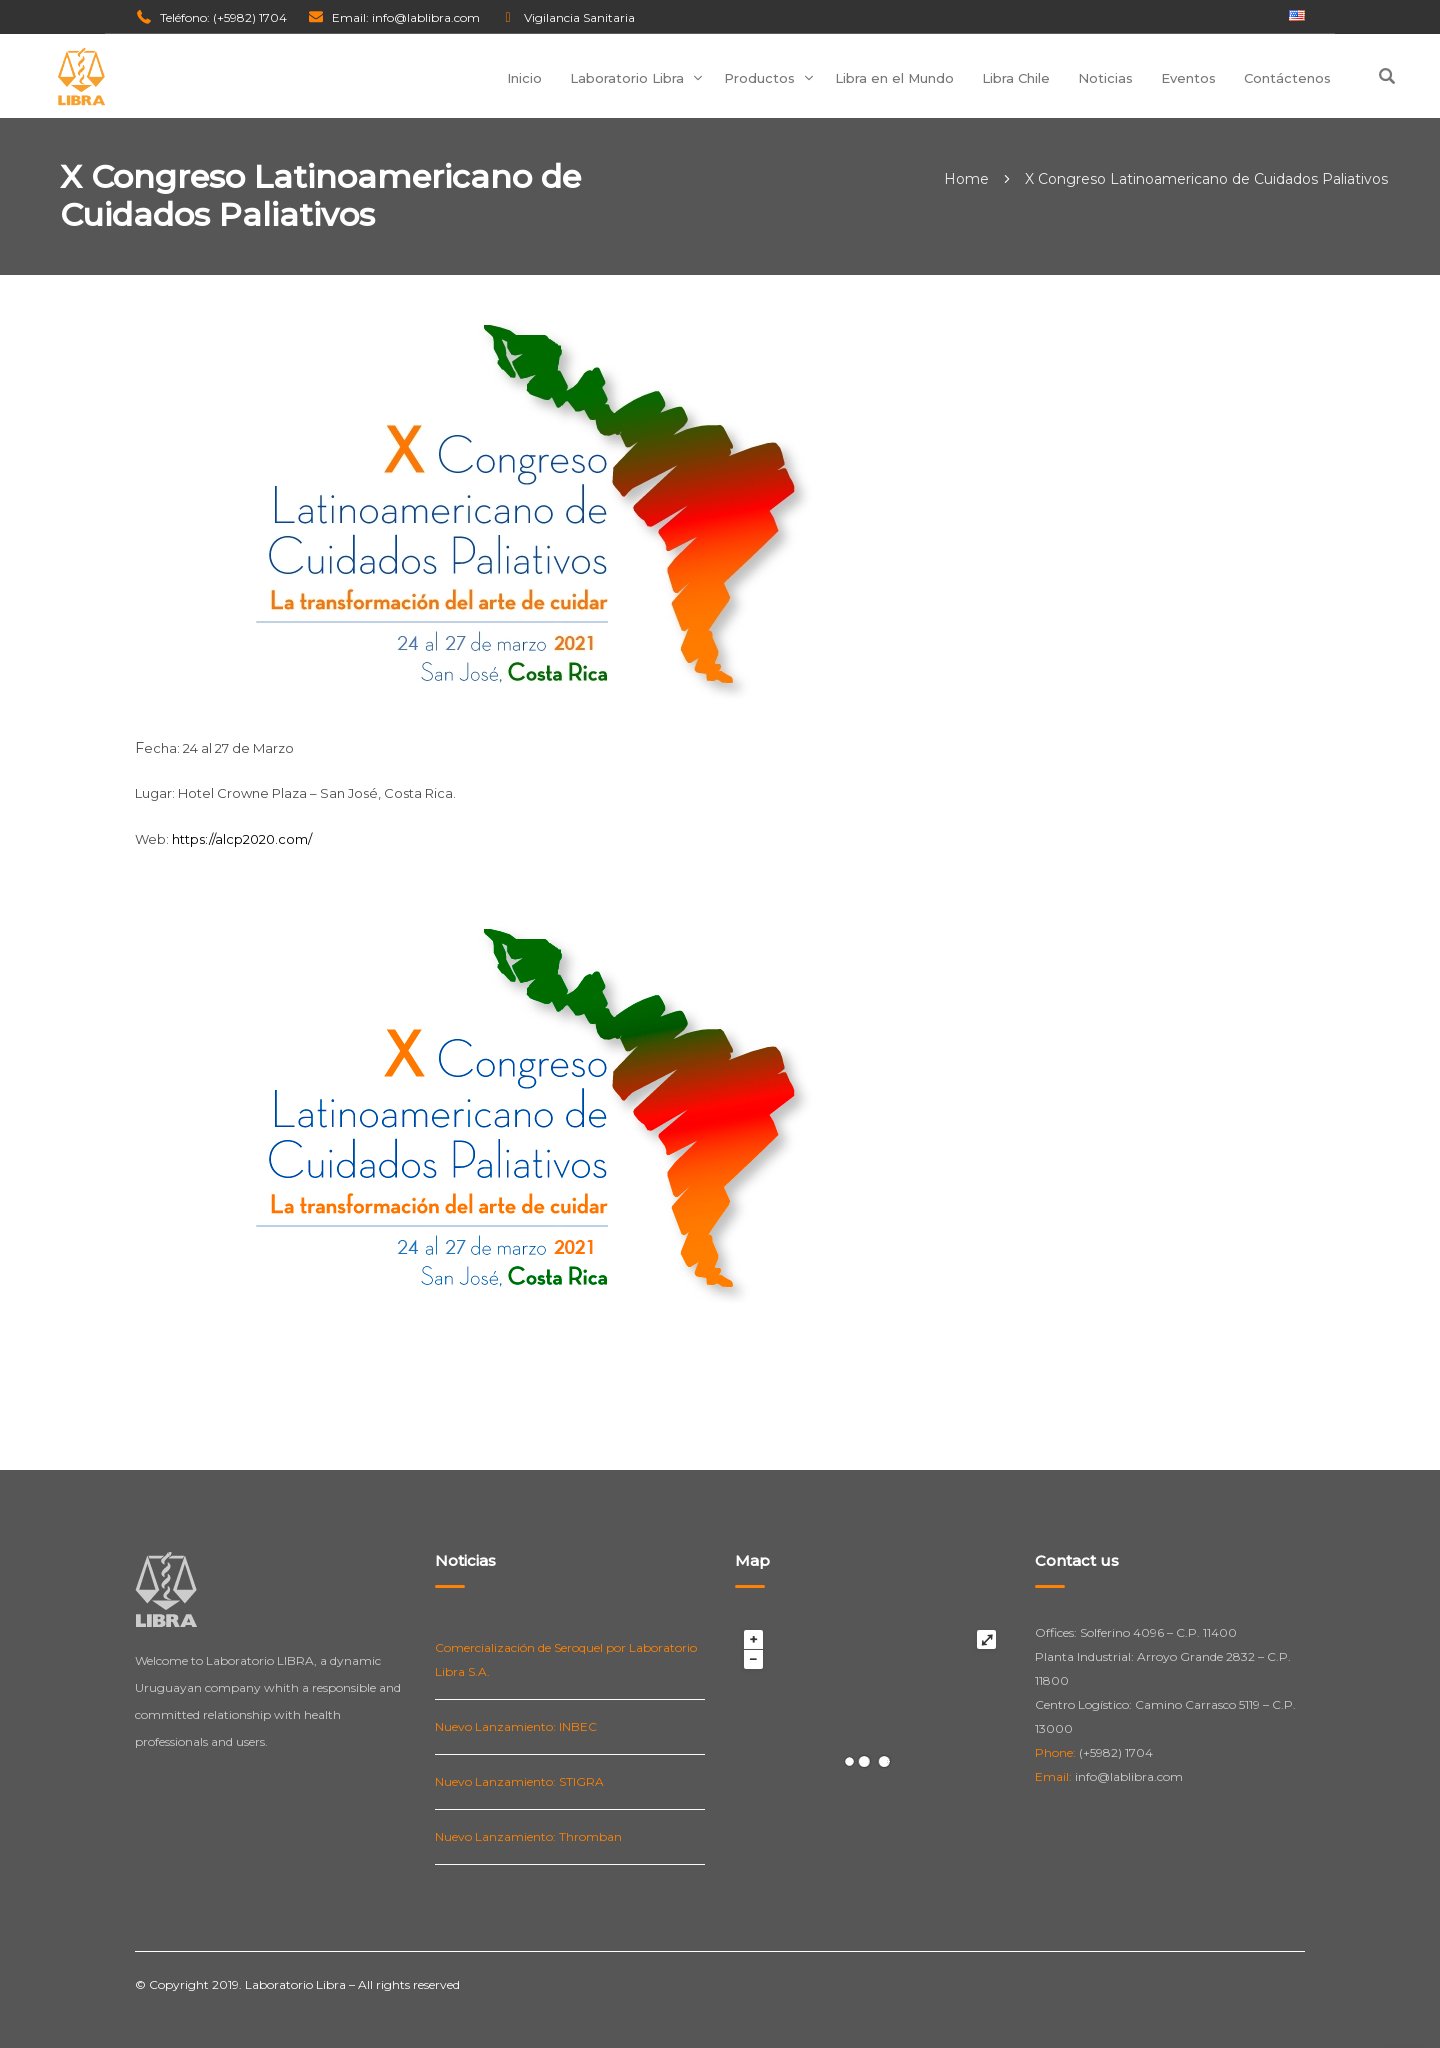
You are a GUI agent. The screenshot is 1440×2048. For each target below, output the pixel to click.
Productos (759, 78)
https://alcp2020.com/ (242, 839)
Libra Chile (1016, 78)
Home (966, 179)
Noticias (1105, 78)
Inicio (524, 78)
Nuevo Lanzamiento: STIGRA (519, 1781)
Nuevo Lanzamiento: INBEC (516, 1726)
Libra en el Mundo (894, 78)
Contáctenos (1287, 78)
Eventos (1188, 78)
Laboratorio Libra (627, 78)
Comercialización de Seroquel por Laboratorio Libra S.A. (566, 1659)
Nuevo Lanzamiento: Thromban (528, 1836)
